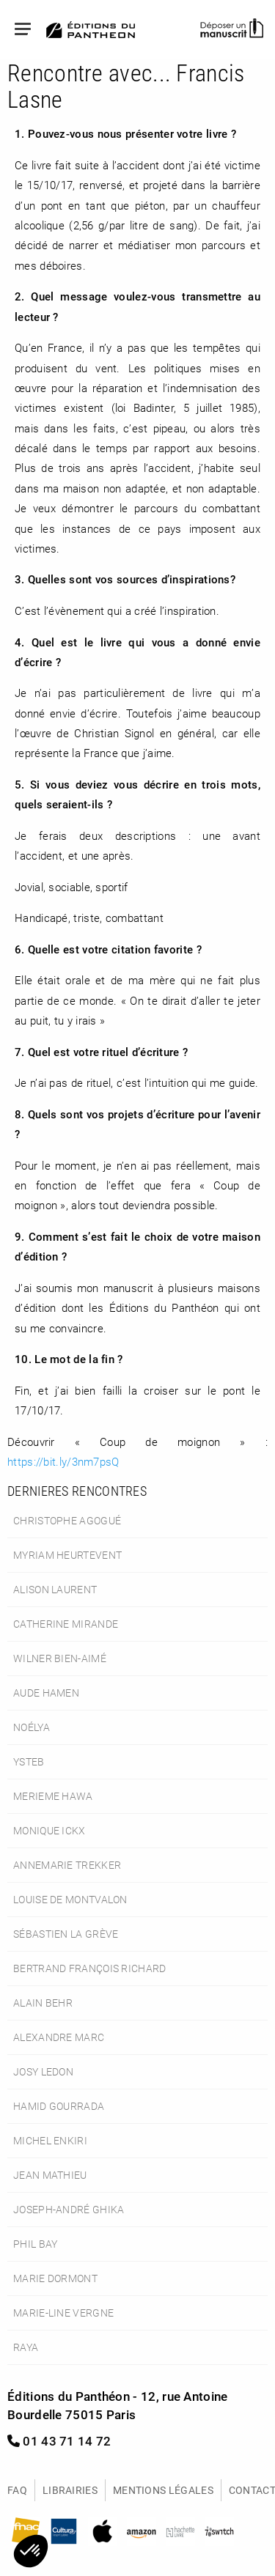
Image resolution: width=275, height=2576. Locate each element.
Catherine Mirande (65, 1624)
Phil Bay (35, 2244)
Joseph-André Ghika (68, 2209)
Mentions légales (163, 2490)
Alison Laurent (55, 1589)
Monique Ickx (49, 1830)
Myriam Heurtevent (67, 1555)
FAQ (17, 2490)
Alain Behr (43, 2002)
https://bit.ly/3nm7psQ (63, 1461)
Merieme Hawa (53, 1796)
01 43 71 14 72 (59, 2440)
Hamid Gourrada (58, 2106)
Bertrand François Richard (89, 1968)
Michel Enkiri (50, 2140)
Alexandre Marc (58, 2037)
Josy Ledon (43, 2071)
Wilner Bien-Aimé (59, 1658)
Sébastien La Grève (65, 1934)
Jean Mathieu (50, 2175)
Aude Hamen (46, 1693)
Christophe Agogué (67, 1520)
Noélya (31, 1727)
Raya (25, 2347)
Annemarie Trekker (67, 1865)
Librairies (70, 2490)
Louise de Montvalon (70, 1899)
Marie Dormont (55, 2278)
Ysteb (29, 1761)
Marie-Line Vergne (63, 2312)
